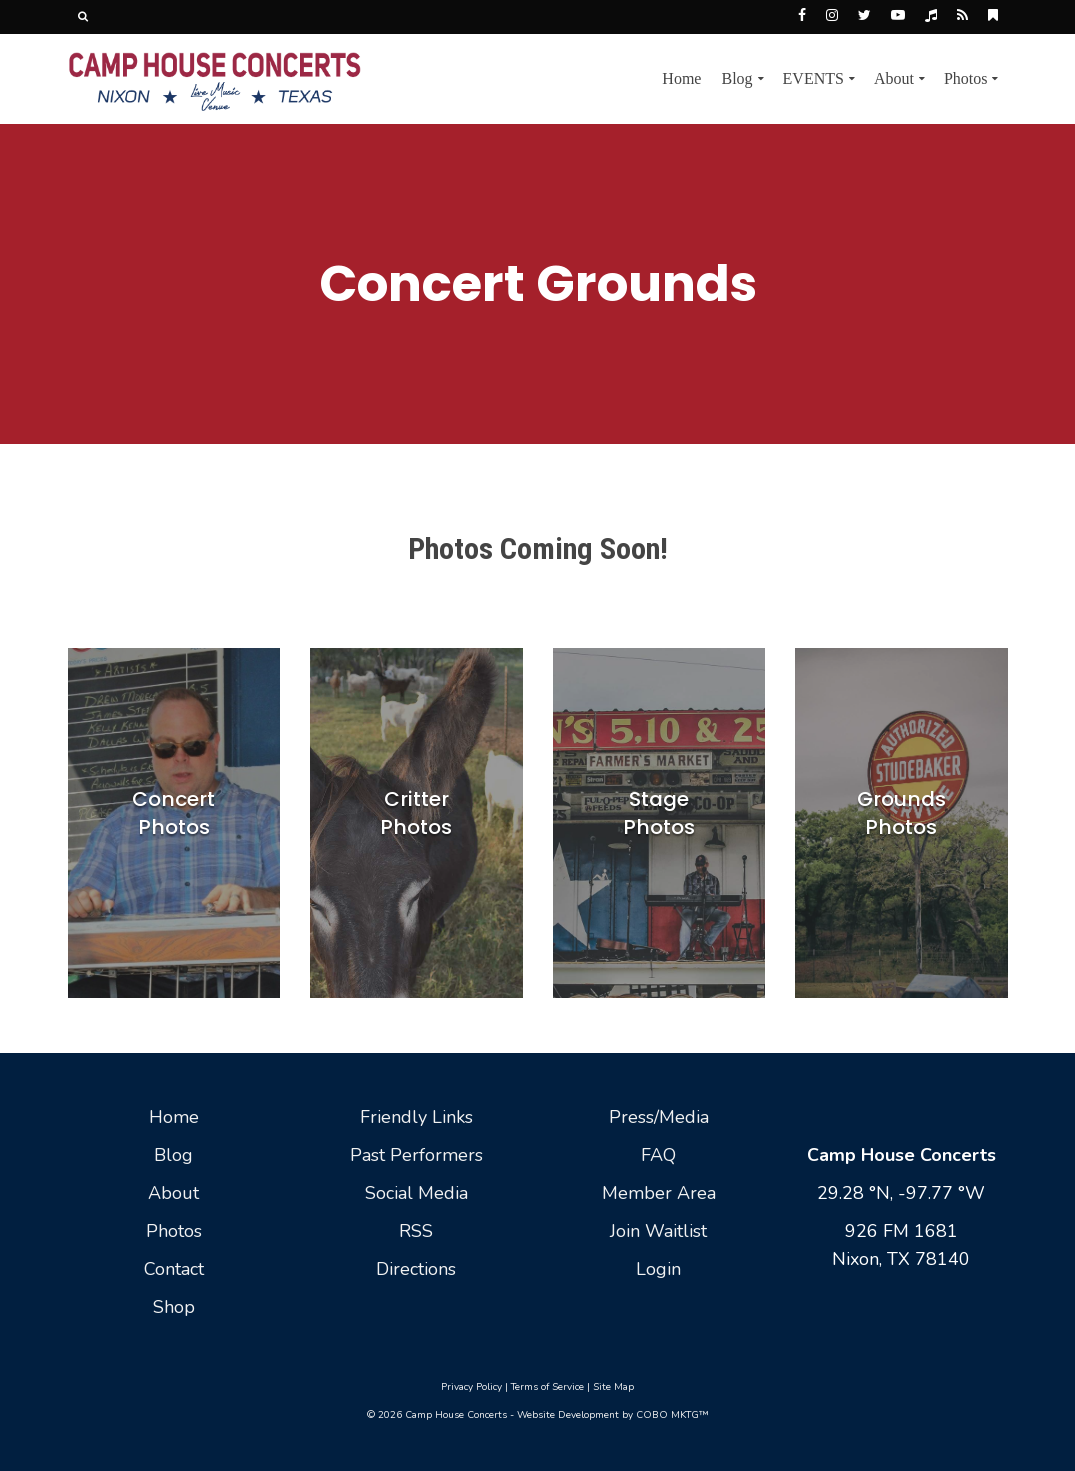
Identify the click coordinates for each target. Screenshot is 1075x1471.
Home (174, 1117)
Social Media (416, 1193)
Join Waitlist (658, 1231)
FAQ (658, 1155)
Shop (174, 1307)
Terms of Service (547, 1387)
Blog (173, 1155)
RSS (416, 1231)
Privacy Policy (471, 1387)
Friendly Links (416, 1117)
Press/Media (659, 1117)
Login (658, 1269)
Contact (174, 1269)
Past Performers (416, 1155)
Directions (416, 1269)
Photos (174, 1231)
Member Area (659, 1193)
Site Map (613, 1387)
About (173, 1193)
